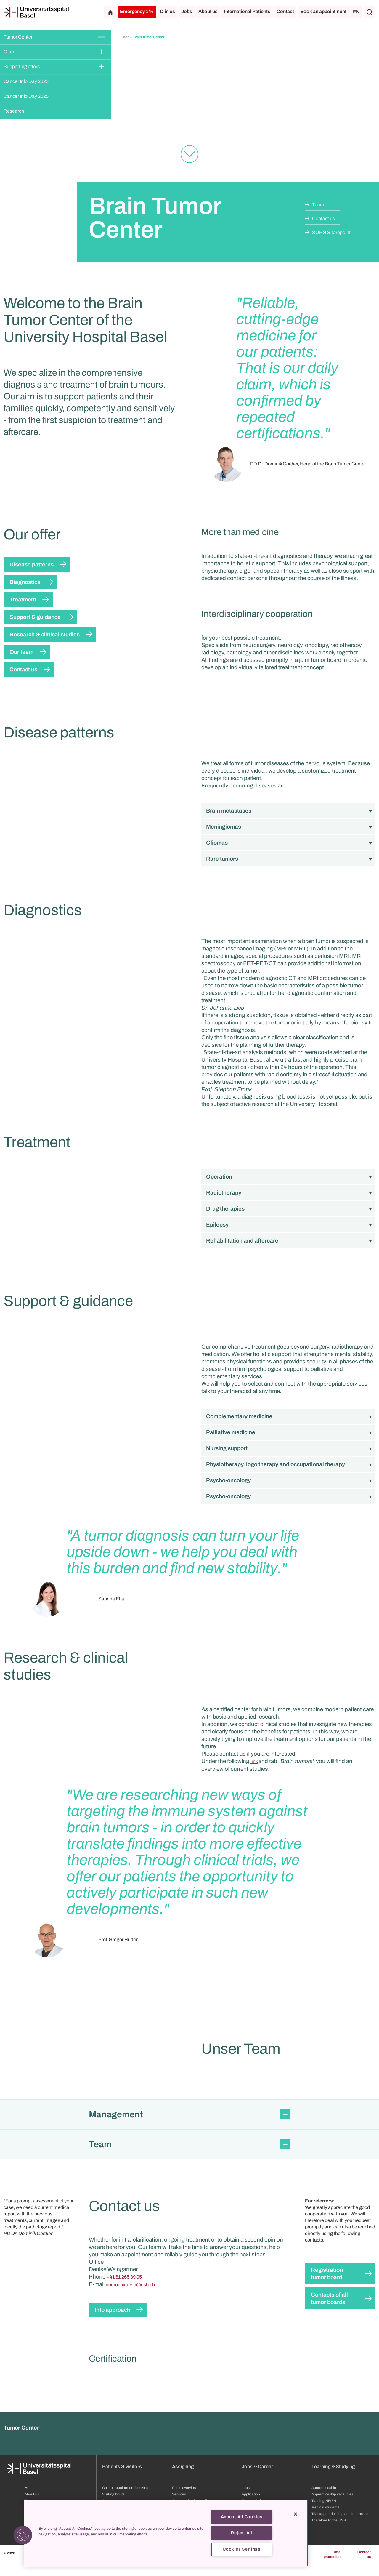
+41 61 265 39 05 (124, 2421)
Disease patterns (31, 564)
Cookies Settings (242, 2549)
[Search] (369, 12)
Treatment (22, 599)
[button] (189, 2259)
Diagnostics (24, 582)
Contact (285, 11)
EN (356, 11)
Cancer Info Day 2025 (26, 96)
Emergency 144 (137, 11)
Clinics (167, 11)
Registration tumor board (327, 2418)
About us (208, 11)
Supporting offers (22, 66)
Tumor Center (18, 36)
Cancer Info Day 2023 (26, 81)
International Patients (247, 11)
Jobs (186, 11)
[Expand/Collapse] (101, 37)
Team (318, 204)
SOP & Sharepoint (331, 232)
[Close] (295, 2514)
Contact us (323, 218)
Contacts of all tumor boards (329, 2443)
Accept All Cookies (242, 2516)
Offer (9, 51)
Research (14, 110)
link (254, 1813)
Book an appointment (323, 11)
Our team (21, 652)
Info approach (112, 2454)
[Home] (36, 12)
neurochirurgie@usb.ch (130, 2429)
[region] (166, 2533)
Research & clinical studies (44, 634)
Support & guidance (35, 617)
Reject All (241, 2532)
